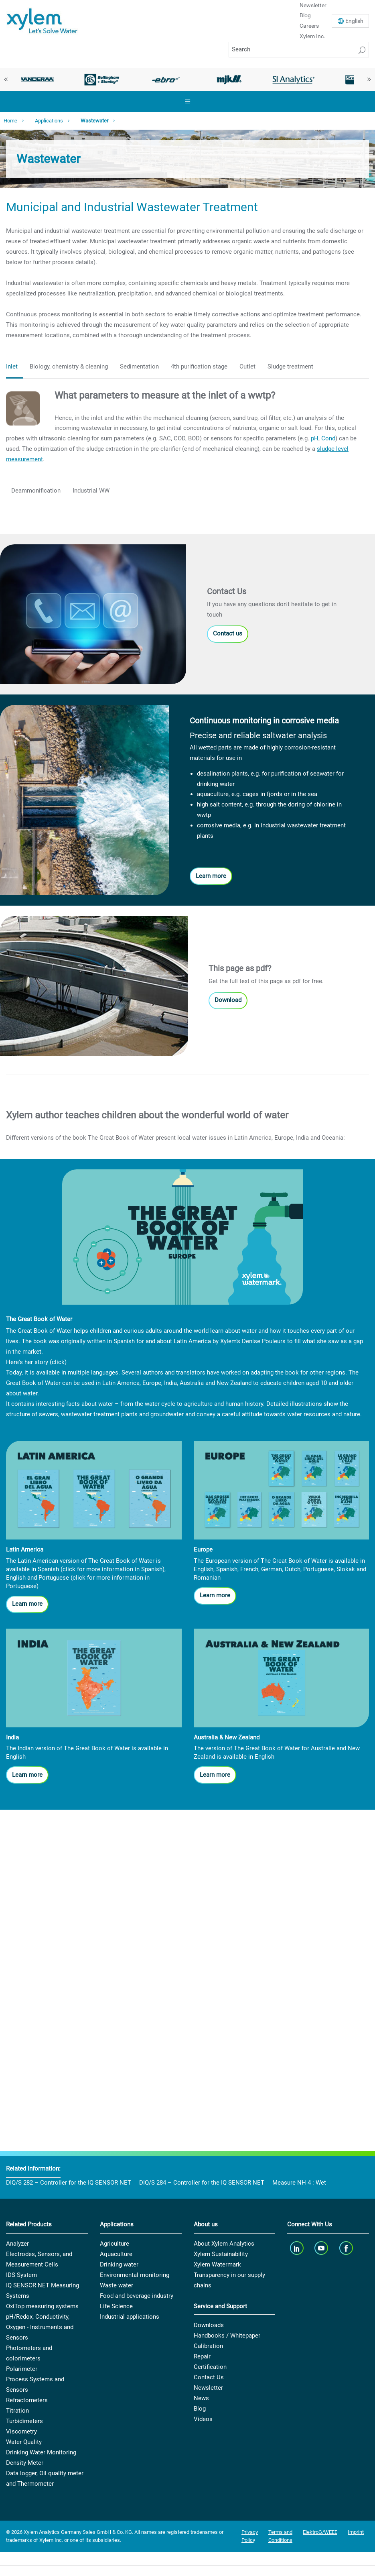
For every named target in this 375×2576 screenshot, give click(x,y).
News (201, 2398)
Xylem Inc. (312, 36)
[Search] (299, 49)
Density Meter (24, 2462)
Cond (328, 438)
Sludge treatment (290, 366)
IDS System (21, 2275)
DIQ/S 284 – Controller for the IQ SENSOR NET (201, 2182)
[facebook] (346, 2248)
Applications (49, 121)
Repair (202, 2356)
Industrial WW (91, 490)
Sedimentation (139, 366)
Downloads (209, 2325)
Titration (17, 2410)
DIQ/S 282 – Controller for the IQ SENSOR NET (68, 2182)
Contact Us (209, 2377)
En (354, 21)
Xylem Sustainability (221, 2254)
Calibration (208, 2346)
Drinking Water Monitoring (41, 2452)
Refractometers (27, 2400)
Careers (309, 25)
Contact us (227, 633)
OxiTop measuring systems (42, 2306)
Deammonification (36, 490)
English (16, 1577)
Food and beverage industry (136, 2295)
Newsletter (208, 2387)
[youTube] (322, 2248)
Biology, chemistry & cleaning (69, 366)
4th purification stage (199, 366)
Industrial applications (129, 2316)
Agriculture (114, 2243)
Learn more (211, 876)
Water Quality (24, 2442)
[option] (38, 79)
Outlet (247, 366)
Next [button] (369, 79)
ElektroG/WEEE (320, 2532)
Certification (210, 2366)
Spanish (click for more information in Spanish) (101, 1569)
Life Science (116, 2306)
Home (10, 121)
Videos (203, 2419)
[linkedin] (297, 2248)
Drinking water (119, 2264)
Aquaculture (116, 2254)
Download (228, 1000)
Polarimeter (21, 2368)
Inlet (12, 366)
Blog (305, 15)
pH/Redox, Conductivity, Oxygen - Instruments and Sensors (39, 2327)
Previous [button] (6, 79)
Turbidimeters (24, 2421)
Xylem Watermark (217, 2264)
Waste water (116, 2285)
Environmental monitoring (134, 2275)
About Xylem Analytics (224, 2243)
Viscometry (21, 2431)
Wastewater (94, 121)
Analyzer (17, 2243)
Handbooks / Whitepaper (227, 2335)
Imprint (356, 2532)
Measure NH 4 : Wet (299, 2182)
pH (314, 438)
